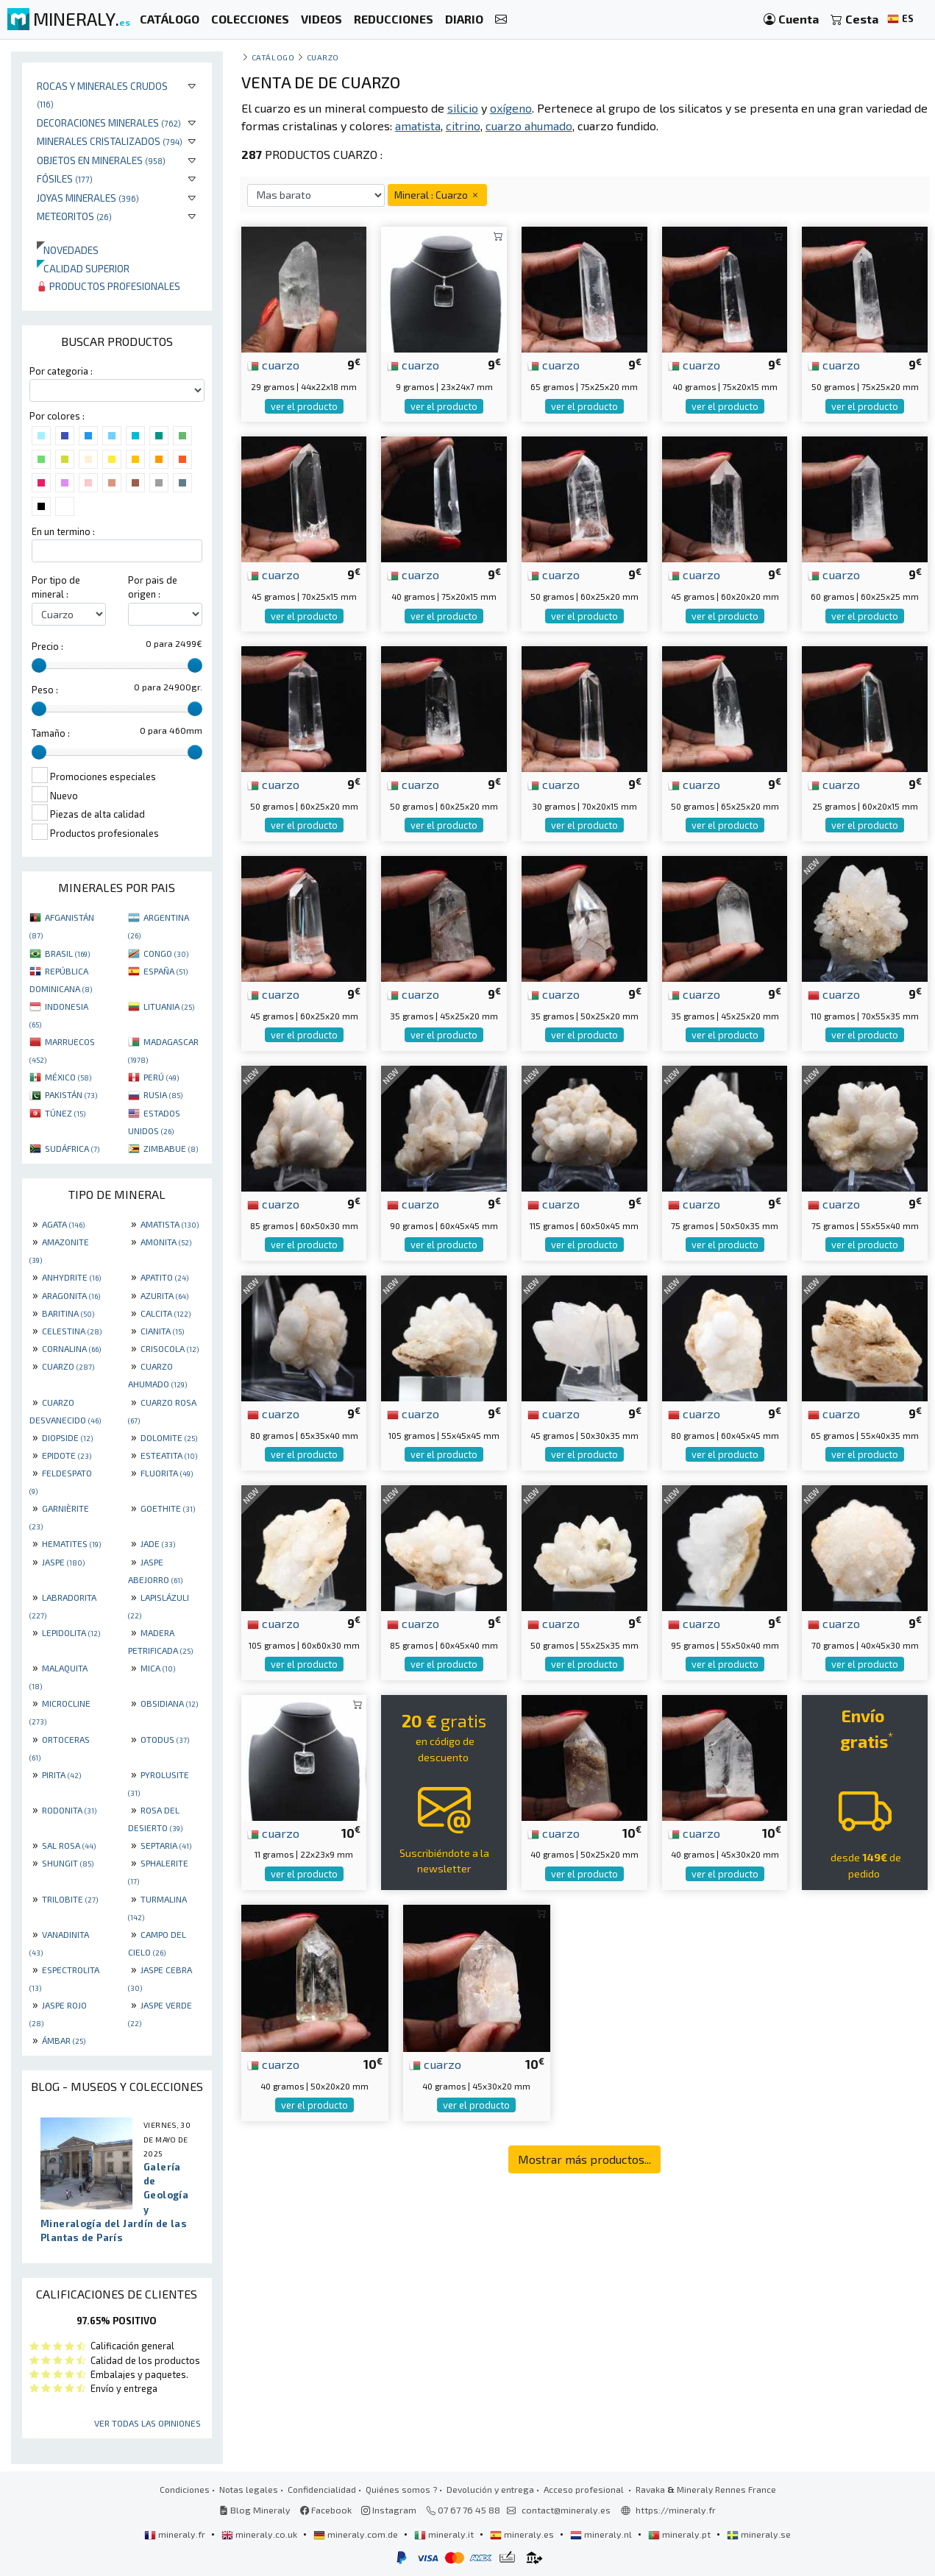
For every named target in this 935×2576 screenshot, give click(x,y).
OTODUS (165, 1739)
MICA (158, 1668)
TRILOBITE (70, 1899)
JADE (158, 1543)
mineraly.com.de (356, 2534)
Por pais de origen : (152, 587)
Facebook (326, 2510)
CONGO (165, 953)
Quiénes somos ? (401, 2489)
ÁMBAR (63, 2040)
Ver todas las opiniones (147, 2423)
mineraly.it (445, 2534)
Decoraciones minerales (109, 122)
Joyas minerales (88, 197)
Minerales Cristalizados (109, 141)
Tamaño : (51, 733)
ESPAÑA (165, 971)
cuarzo (273, 364)
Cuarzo (323, 57)
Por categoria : (61, 371)
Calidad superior (83, 268)
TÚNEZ (65, 1113)
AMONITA (166, 1241)
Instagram (388, 2510)
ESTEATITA (169, 1455)
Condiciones (185, 2489)
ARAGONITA (71, 1295)
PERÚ (161, 1077)
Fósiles (65, 178)
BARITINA (68, 1313)
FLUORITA (167, 1473)
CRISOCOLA (170, 1348)
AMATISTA (170, 1224)
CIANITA (162, 1331)
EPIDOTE (66, 1455)
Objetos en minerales (101, 160)
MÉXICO (68, 1077)
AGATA (63, 1224)
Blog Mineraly (255, 2510)
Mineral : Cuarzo (437, 194)
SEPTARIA (166, 1845)
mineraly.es (523, 2534)
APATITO (164, 1277)
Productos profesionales (108, 286)
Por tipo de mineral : (56, 587)
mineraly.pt (680, 2534)
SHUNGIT (67, 1863)
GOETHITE (168, 1508)
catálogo (273, 57)
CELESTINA (72, 1331)
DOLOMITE (169, 1437)
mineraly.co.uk (260, 2534)
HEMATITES (71, 1543)
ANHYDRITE (71, 1277)
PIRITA (61, 1774)
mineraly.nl (602, 2534)
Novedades (68, 250)
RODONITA (69, 1810)
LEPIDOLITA (71, 1632)
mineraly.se (759, 2534)
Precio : (47, 646)
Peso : (45, 690)
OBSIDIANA (169, 1703)
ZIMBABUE (170, 1148)
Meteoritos (74, 216)
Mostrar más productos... (584, 2159)
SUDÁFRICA (72, 1148)
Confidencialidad (322, 2489)
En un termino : (63, 531)
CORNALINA (71, 1348)
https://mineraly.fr (676, 2510)
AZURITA (164, 1295)
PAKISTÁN (71, 1094)
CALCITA (166, 1313)
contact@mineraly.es (566, 2510)
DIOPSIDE (67, 1437)
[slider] (39, 665)
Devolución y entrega (490, 2489)
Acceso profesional (585, 2489)
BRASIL (67, 953)
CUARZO (68, 1366)
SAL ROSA (69, 1845)
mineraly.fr (175, 2534)
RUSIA (162, 1094)
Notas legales (248, 2489)
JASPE (63, 1562)
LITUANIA (168, 1006)
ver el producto (304, 406)
